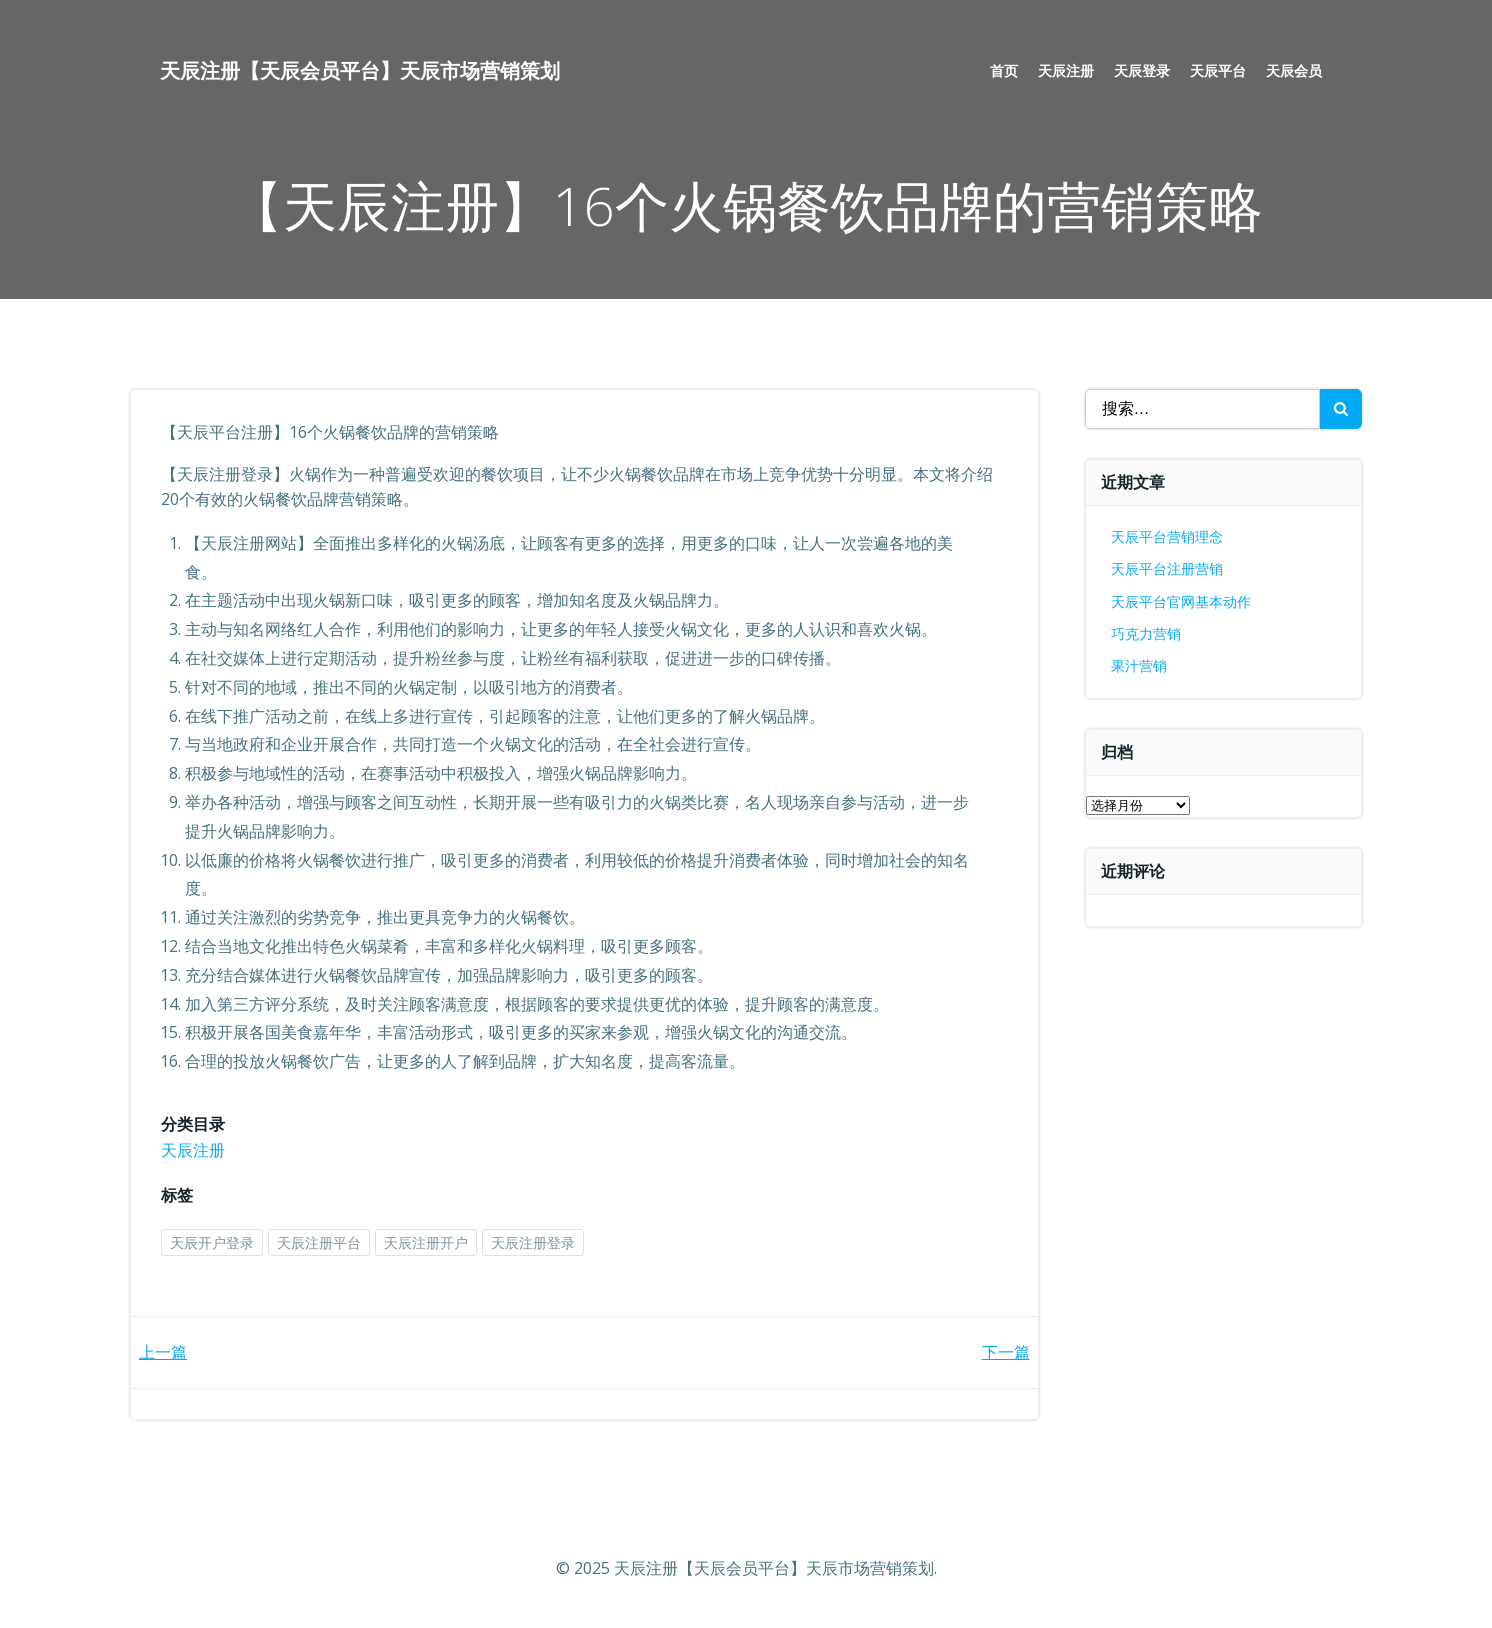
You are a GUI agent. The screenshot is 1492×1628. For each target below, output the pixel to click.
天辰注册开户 (426, 1242)
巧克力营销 (1146, 633)
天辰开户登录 (212, 1242)
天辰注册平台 (319, 1242)
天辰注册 (1066, 70)
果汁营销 (1139, 665)
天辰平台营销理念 (1167, 536)
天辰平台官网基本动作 (1181, 601)
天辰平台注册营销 (1167, 568)
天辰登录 (1142, 70)
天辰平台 (1218, 70)
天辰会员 (1294, 70)
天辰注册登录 (533, 1242)
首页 (1004, 70)
